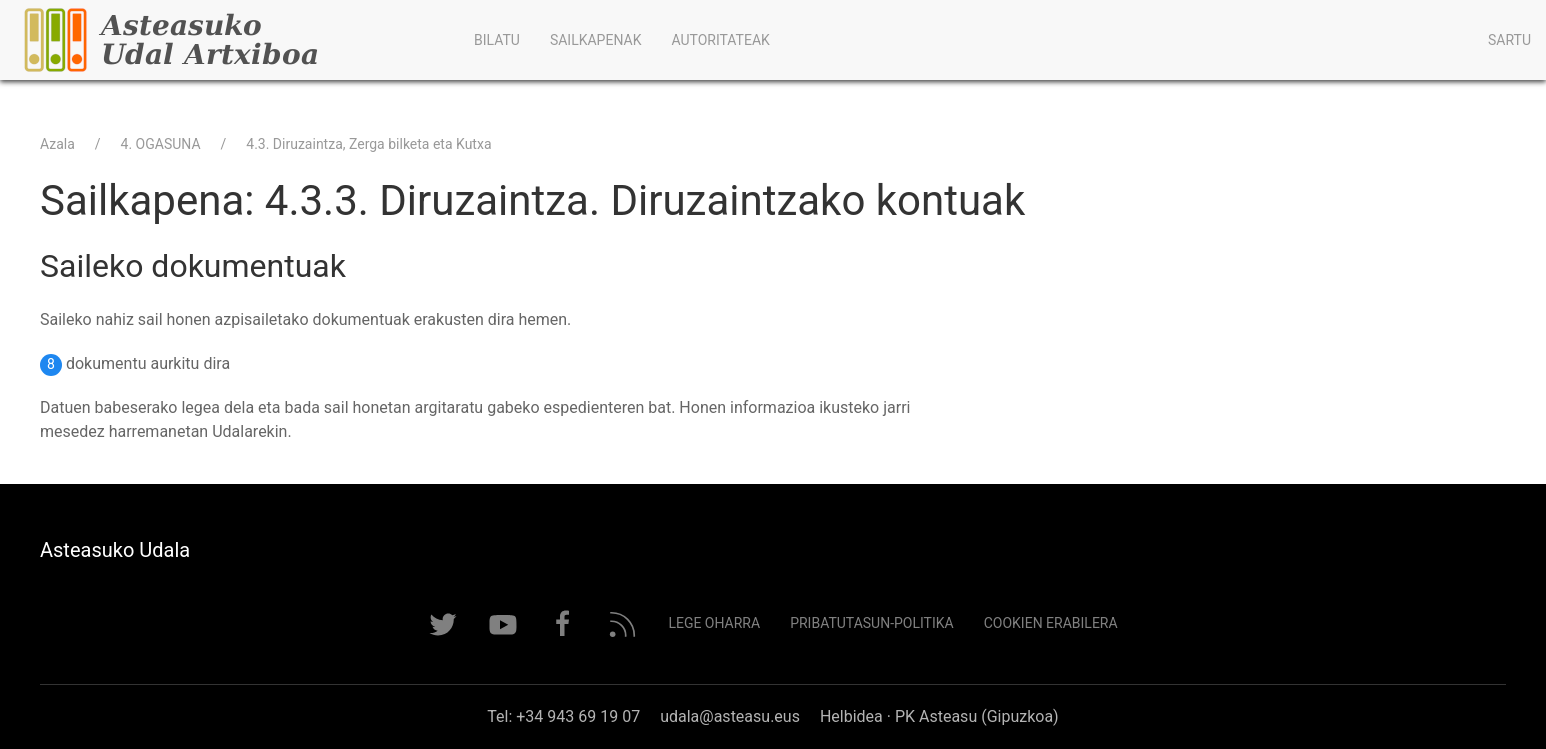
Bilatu (497, 40)
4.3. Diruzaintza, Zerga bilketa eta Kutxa (368, 144)
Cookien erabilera (1051, 623)
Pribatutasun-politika (872, 623)
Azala (57, 144)
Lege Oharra (714, 623)
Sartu (1509, 40)
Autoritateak (720, 40)
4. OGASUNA (161, 144)
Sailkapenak (596, 40)
